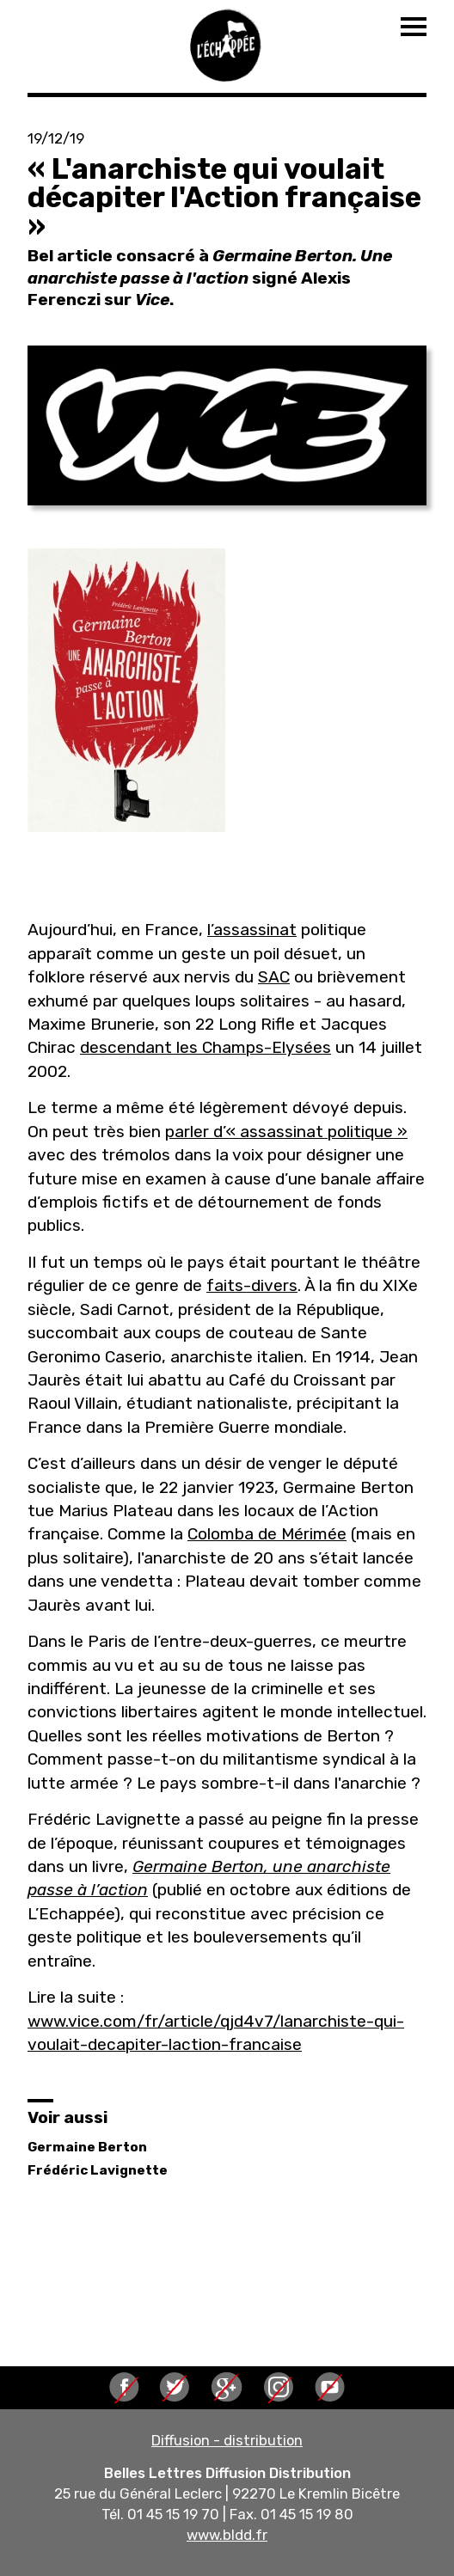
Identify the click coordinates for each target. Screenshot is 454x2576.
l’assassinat (252, 929)
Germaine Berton (87, 2147)
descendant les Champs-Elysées (205, 1047)
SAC (274, 977)
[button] (227, 426)
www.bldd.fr (227, 2534)
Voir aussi (67, 2117)
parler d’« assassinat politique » (286, 1131)
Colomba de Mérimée (267, 1534)
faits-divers (252, 1285)
